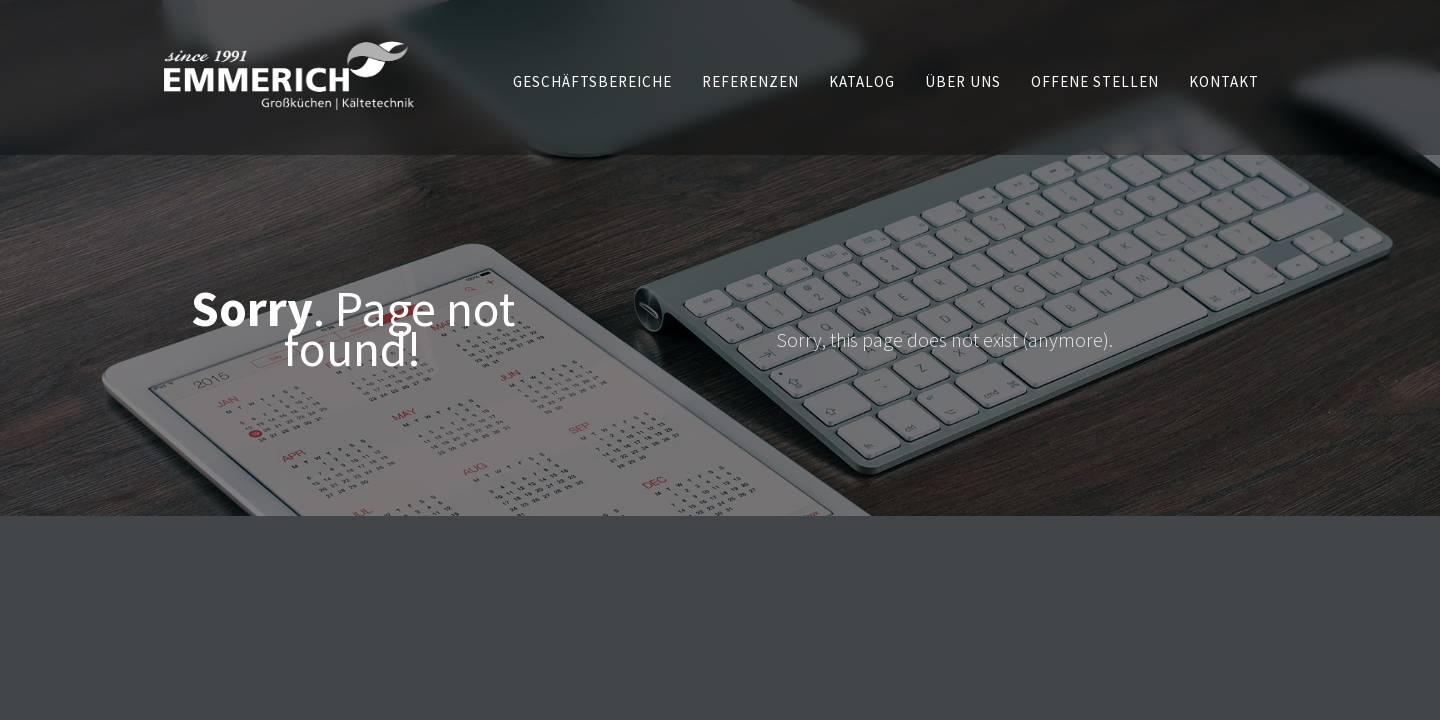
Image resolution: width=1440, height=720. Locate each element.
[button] (592, 81)
